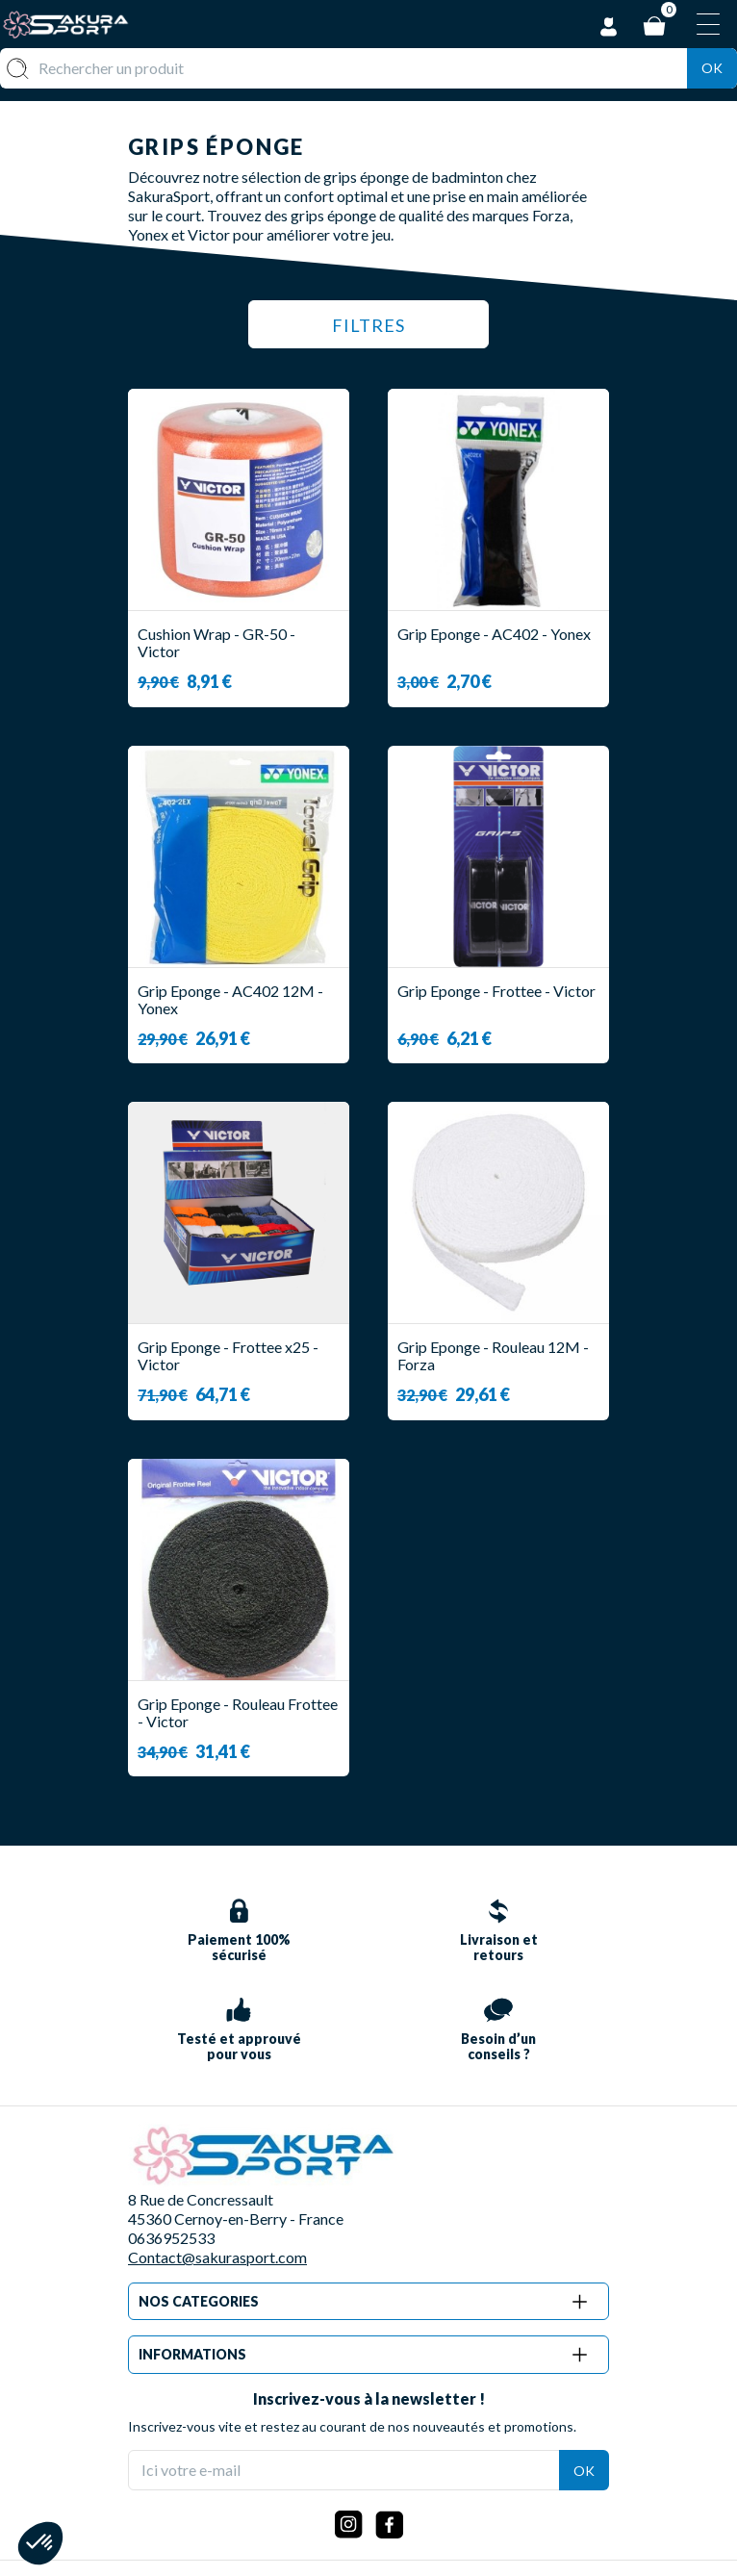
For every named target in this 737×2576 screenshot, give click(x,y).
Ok (712, 68)
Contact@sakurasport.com (217, 2257)
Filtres (369, 325)
